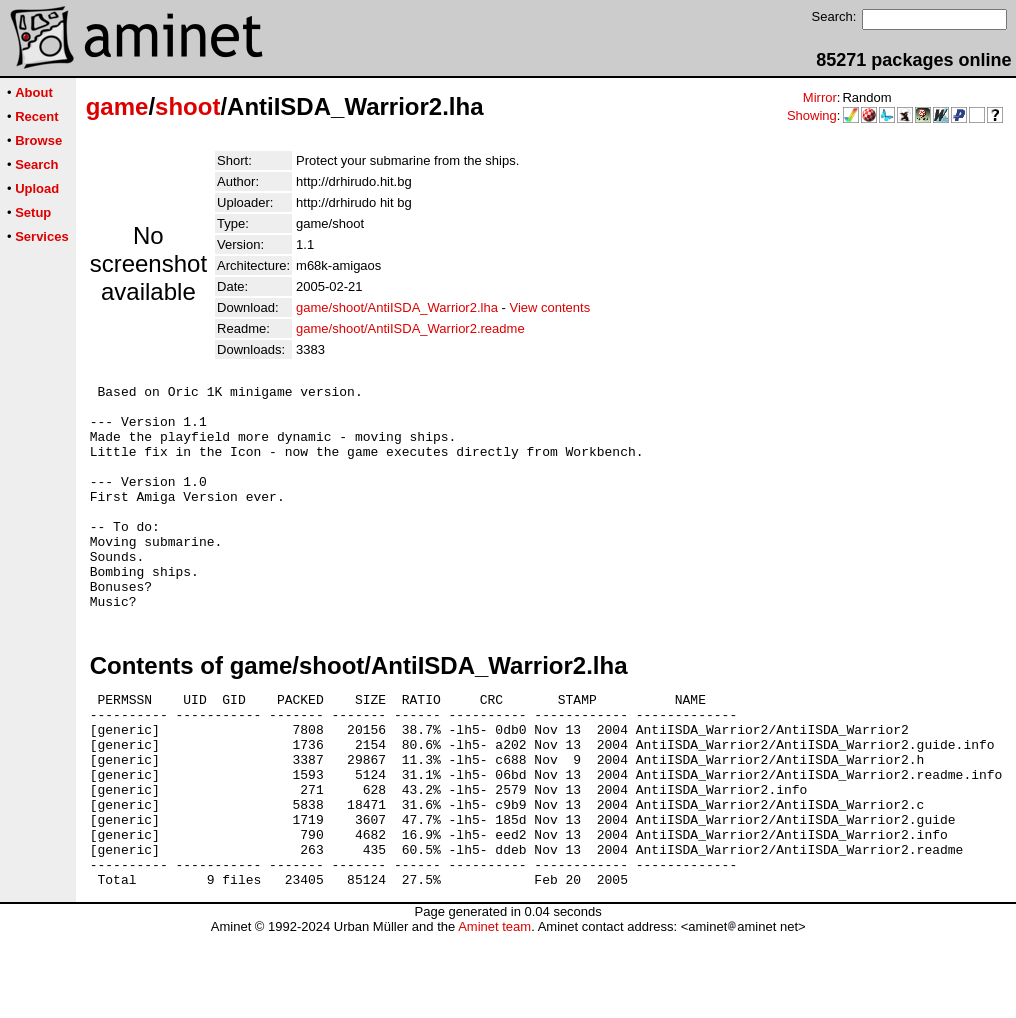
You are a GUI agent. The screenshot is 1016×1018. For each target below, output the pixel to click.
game (117, 106)
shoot (187, 106)
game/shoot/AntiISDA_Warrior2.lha (397, 307)
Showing (812, 115)
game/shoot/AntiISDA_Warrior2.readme (410, 328)
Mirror (820, 97)
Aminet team (494, 1010)
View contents (549, 307)
